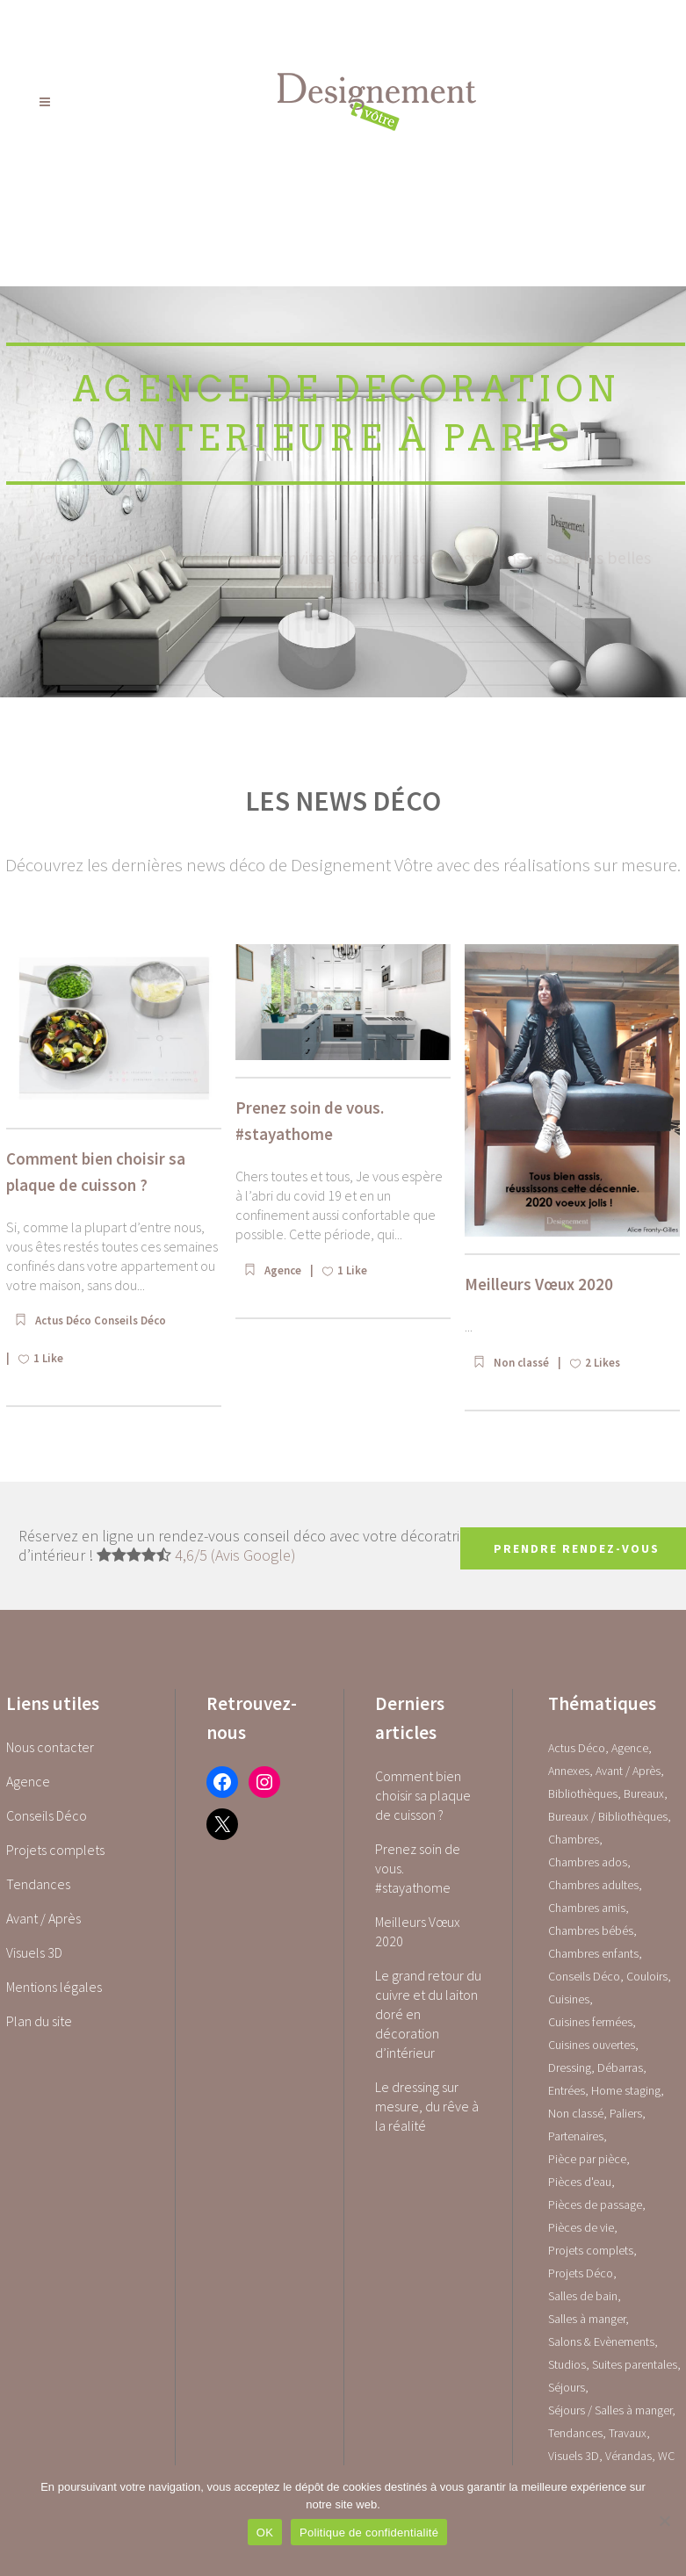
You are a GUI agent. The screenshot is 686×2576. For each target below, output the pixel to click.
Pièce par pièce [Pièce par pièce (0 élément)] (587, 2159)
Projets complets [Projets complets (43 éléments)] (590, 2250)
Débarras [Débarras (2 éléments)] (620, 2067)
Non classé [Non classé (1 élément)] (575, 2113)
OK (264, 2532)
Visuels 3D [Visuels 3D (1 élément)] (573, 2456)
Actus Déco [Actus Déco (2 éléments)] (576, 1748)
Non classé (521, 1362)
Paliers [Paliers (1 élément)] (626, 2113)
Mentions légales (54, 1986)
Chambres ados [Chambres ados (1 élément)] (587, 1862)
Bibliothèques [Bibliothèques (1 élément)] (582, 1793)
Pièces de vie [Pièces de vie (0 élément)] (581, 2227)
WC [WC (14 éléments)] (666, 2456)
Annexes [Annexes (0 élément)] (568, 1771)
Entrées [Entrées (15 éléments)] (566, 2090)
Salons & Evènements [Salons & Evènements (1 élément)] (601, 2341)
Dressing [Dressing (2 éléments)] (569, 2067)
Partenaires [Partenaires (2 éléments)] (575, 2136)
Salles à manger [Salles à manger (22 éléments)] (586, 2319)
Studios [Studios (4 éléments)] (567, 2364)
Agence (282, 1270)
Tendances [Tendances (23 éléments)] (575, 2433)
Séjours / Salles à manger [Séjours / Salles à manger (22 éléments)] (610, 2410)
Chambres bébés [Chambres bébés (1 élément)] (590, 1930)
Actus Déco (64, 1320)
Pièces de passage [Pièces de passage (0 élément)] (595, 2204)
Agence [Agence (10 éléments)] (629, 1748)
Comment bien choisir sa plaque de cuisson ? (423, 1795)
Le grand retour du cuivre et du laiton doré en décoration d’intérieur (428, 2013)
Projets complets (55, 1849)
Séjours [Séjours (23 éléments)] (566, 2387)
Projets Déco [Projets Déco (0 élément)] (580, 2273)
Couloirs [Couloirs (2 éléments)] (647, 1976)
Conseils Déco (130, 1320)
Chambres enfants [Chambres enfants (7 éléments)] (593, 1953)
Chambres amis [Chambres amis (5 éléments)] (586, 1908)
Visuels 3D (34, 1952)
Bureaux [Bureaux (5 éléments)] (644, 1793)
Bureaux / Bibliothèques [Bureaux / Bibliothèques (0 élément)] (608, 1816)
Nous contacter (50, 1747)
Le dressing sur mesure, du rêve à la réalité (427, 2106)
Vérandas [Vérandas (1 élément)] (628, 2456)
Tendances (38, 1884)
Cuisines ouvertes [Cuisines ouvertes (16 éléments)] (591, 2045)
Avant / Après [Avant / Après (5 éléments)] (628, 1771)
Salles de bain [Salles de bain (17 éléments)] (582, 2296)
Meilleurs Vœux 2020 (539, 1284)
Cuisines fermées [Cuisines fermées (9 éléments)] (590, 2022)
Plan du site (39, 2021)
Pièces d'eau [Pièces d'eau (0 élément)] (579, 2182)
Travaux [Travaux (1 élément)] (627, 2433)
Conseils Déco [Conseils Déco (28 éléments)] (584, 1976)
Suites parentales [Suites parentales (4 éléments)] (634, 2364)
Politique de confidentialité (369, 2532)
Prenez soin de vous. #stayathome (417, 1868)
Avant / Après (43, 1918)
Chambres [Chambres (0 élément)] (573, 1839)
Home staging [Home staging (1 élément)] (626, 2090)
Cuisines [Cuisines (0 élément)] (568, 1999)
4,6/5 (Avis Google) (235, 1555)
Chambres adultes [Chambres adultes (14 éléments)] (593, 1885)
